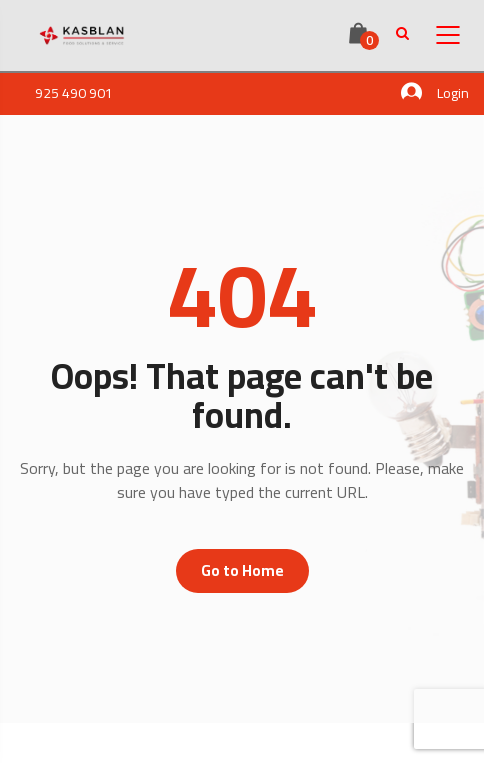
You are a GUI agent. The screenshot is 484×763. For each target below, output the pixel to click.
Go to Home (242, 570)
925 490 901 (74, 93)
